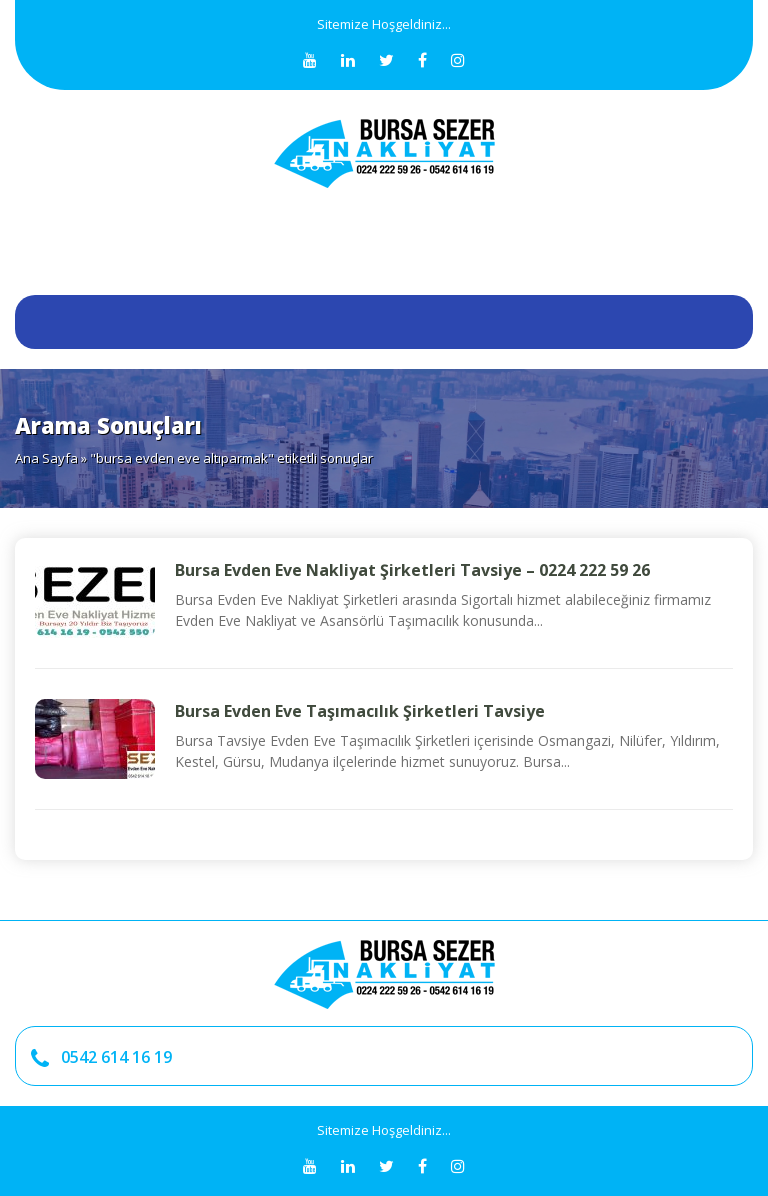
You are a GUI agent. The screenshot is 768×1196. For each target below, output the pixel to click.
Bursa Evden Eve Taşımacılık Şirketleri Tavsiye (360, 711)
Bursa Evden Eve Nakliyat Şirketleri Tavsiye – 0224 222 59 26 (412, 570)
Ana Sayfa (46, 458)
